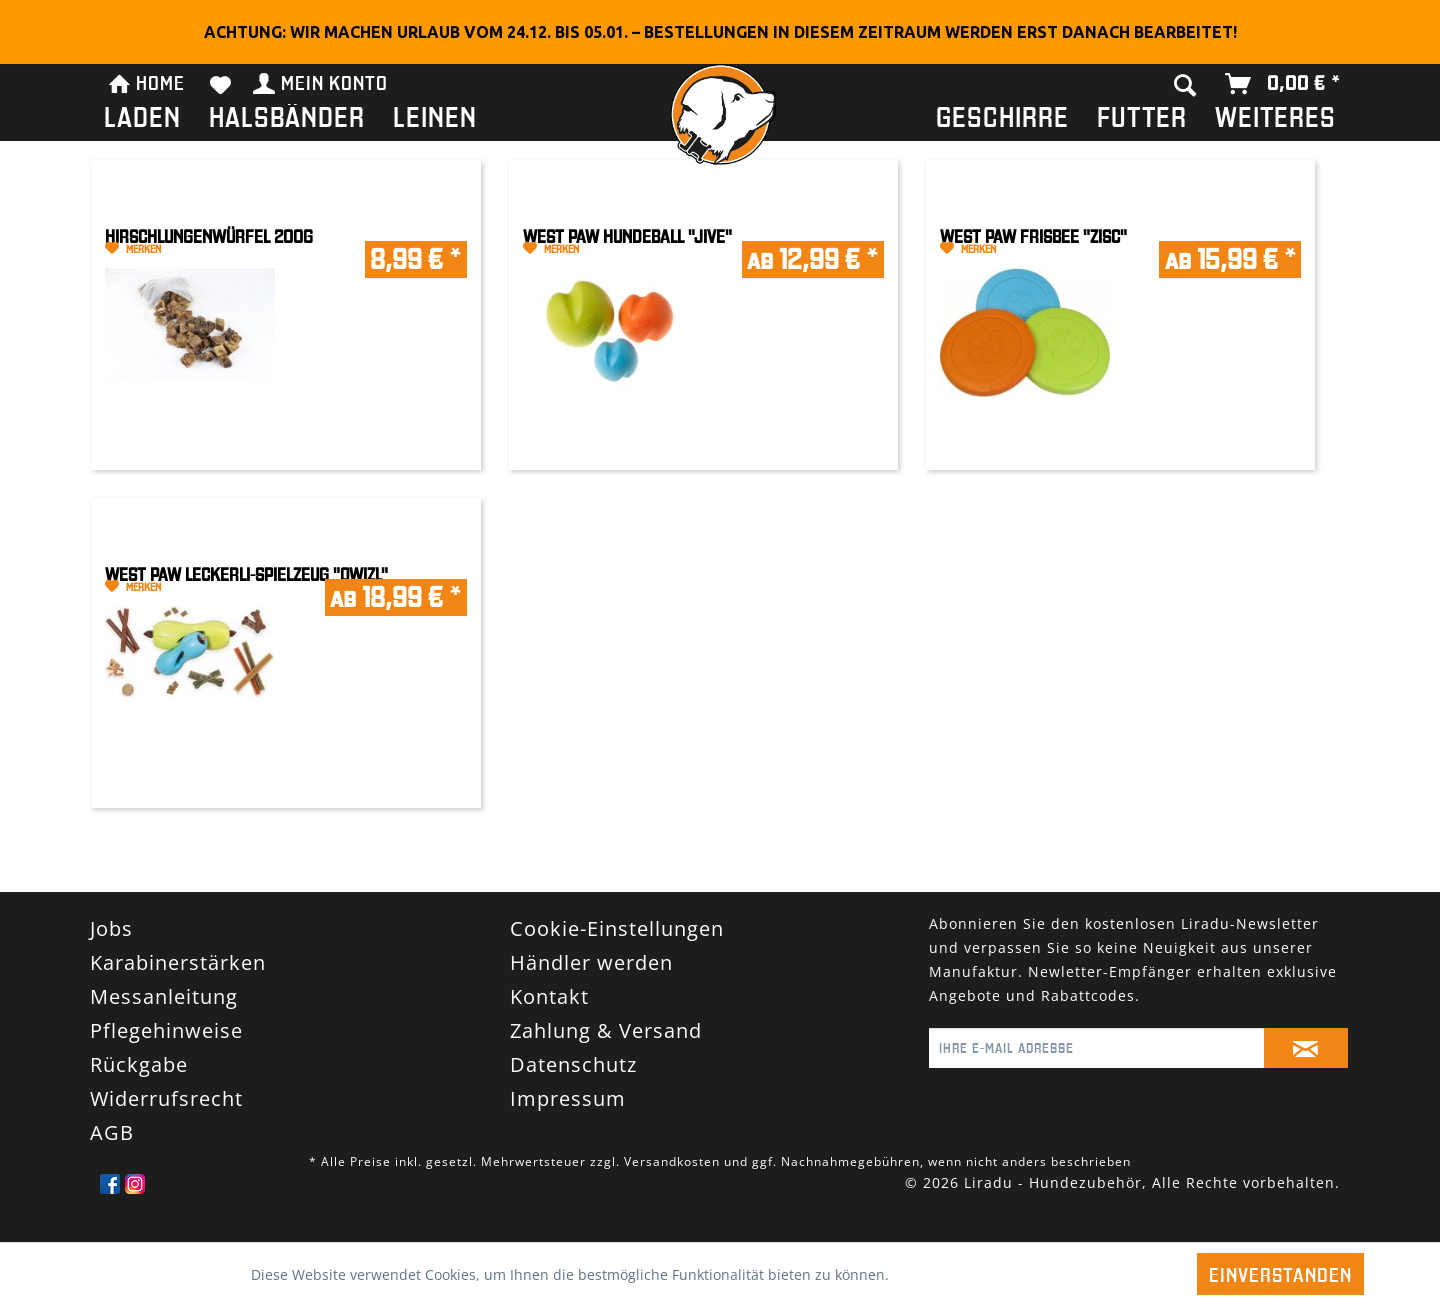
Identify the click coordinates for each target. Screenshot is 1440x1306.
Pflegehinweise (166, 1030)
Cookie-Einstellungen (617, 928)
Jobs (111, 928)
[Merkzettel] (221, 84)
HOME (146, 81)
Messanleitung (164, 996)
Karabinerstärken (178, 962)
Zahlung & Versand (606, 1030)
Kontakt (549, 996)
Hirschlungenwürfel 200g (209, 236)
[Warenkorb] (1283, 84)
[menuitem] (142, 120)
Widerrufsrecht (166, 1098)
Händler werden (591, 962)
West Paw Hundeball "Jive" (627, 236)
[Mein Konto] (321, 84)
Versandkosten (672, 1161)
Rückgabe (139, 1064)
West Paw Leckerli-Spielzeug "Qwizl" (246, 574)
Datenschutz (573, 1064)
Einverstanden (1280, 1274)
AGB (112, 1132)
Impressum (568, 1098)
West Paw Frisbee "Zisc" (1033, 236)
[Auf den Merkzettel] (195, 249)
